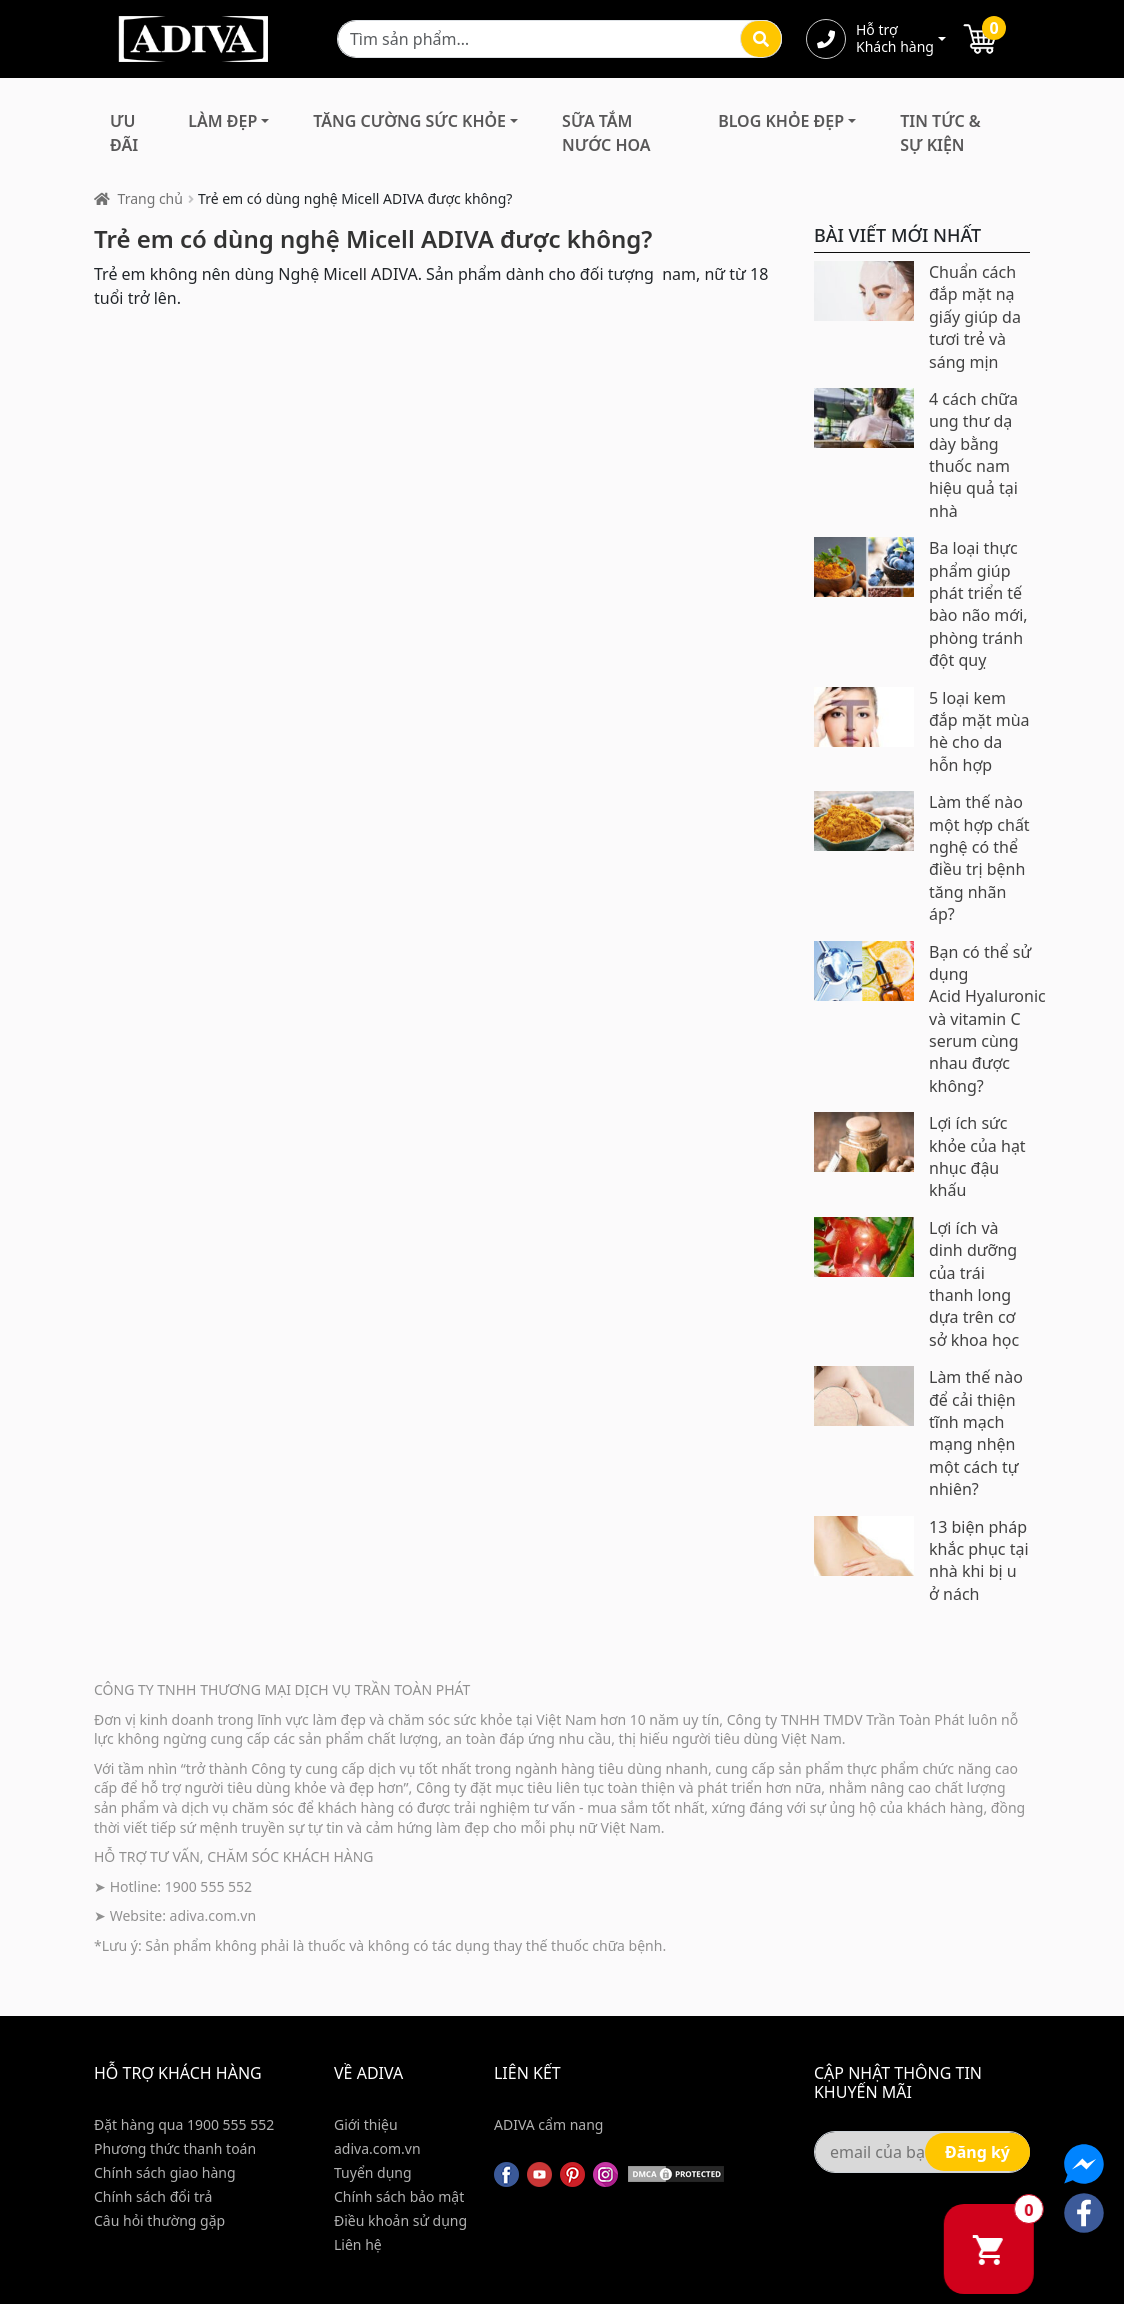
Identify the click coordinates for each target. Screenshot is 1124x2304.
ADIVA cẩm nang (548, 2124)
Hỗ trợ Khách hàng (895, 39)
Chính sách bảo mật (399, 2196)
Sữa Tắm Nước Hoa (606, 133)
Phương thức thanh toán (175, 2148)
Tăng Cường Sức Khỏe (409, 121)
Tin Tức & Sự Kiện (940, 133)
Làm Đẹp (222, 121)
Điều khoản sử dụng (400, 2220)
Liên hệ (358, 2244)
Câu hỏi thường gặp (159, 2220)
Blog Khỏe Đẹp (781, 121)
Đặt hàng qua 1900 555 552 (184, 2124)
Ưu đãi (124, 133)
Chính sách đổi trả (153, 2196)
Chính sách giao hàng (165, 2172)
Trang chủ (150, 198)
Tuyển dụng (373, 2172)
